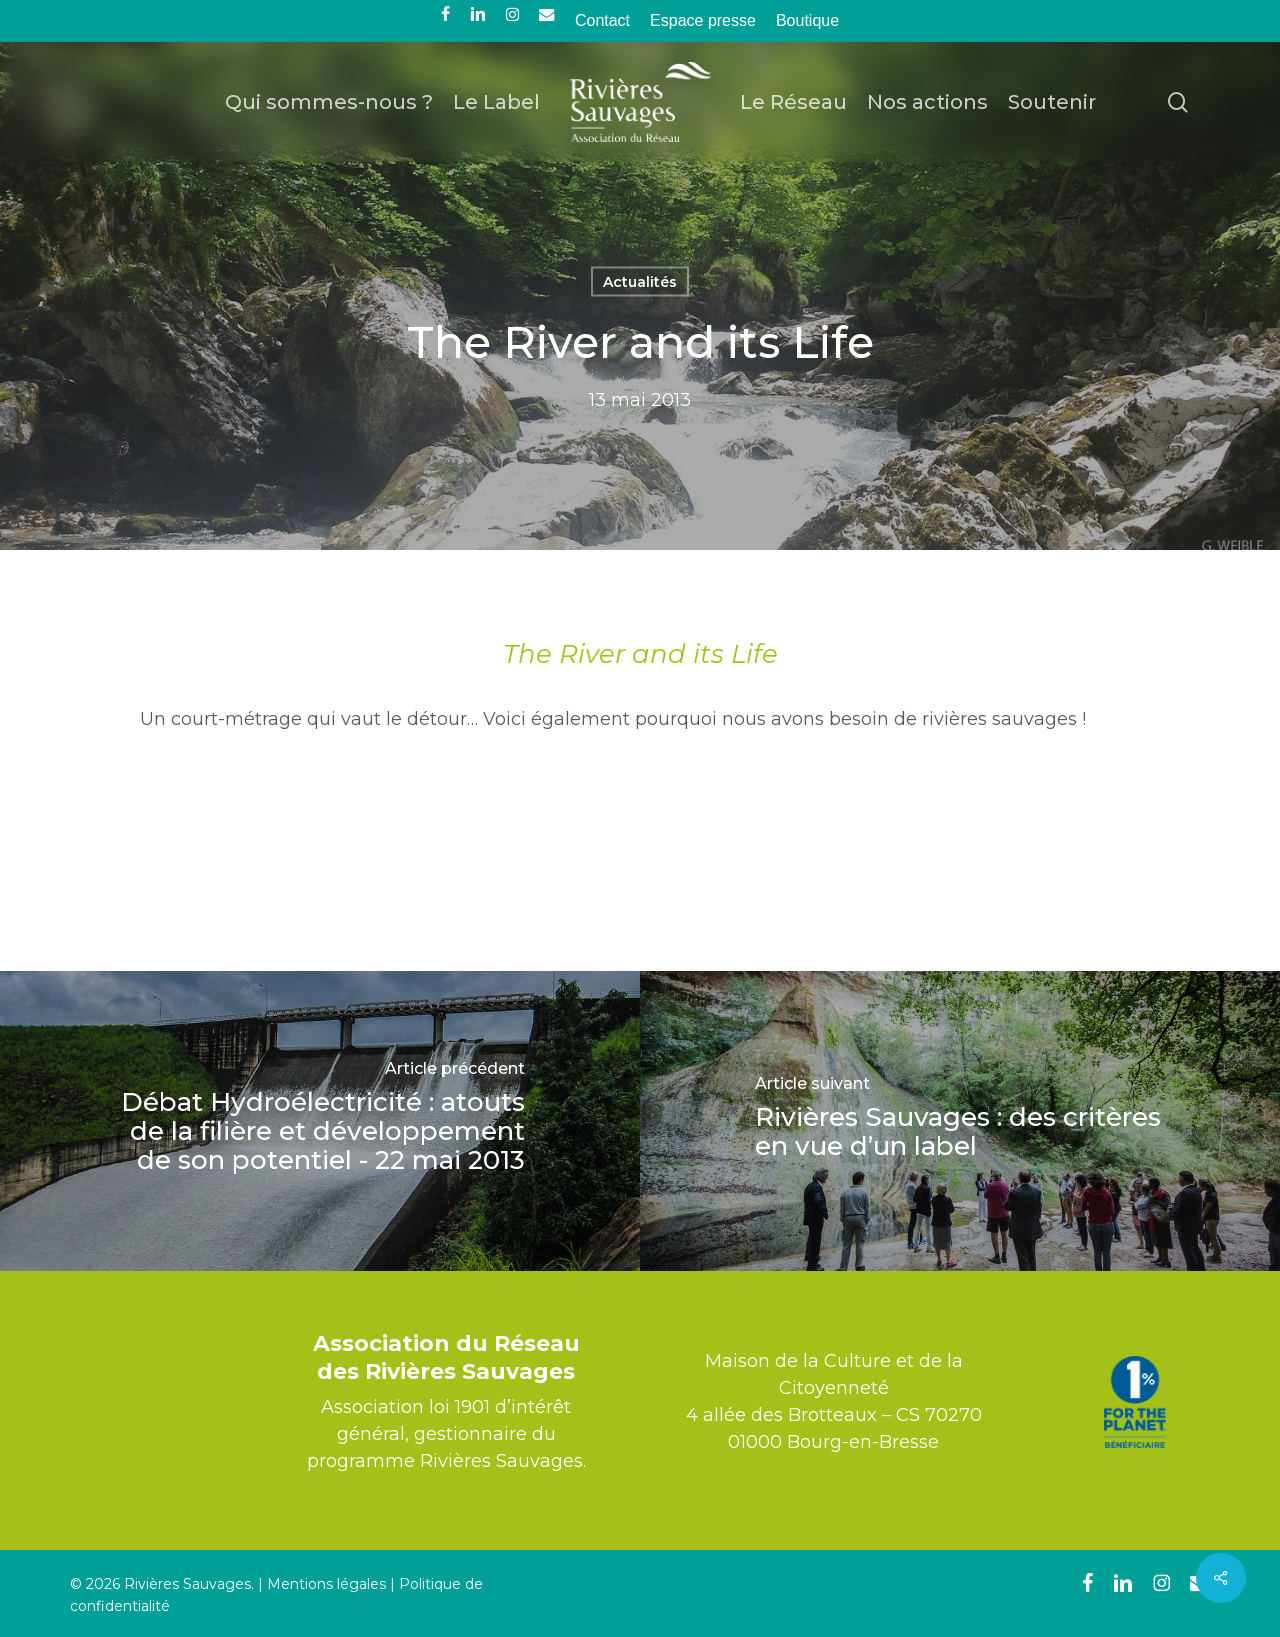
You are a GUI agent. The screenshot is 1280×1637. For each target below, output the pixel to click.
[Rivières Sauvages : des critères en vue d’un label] (960, 1121)
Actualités (640, 282)
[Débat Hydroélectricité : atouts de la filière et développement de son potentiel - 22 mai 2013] (320, 1121)
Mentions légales (326, 1584)
